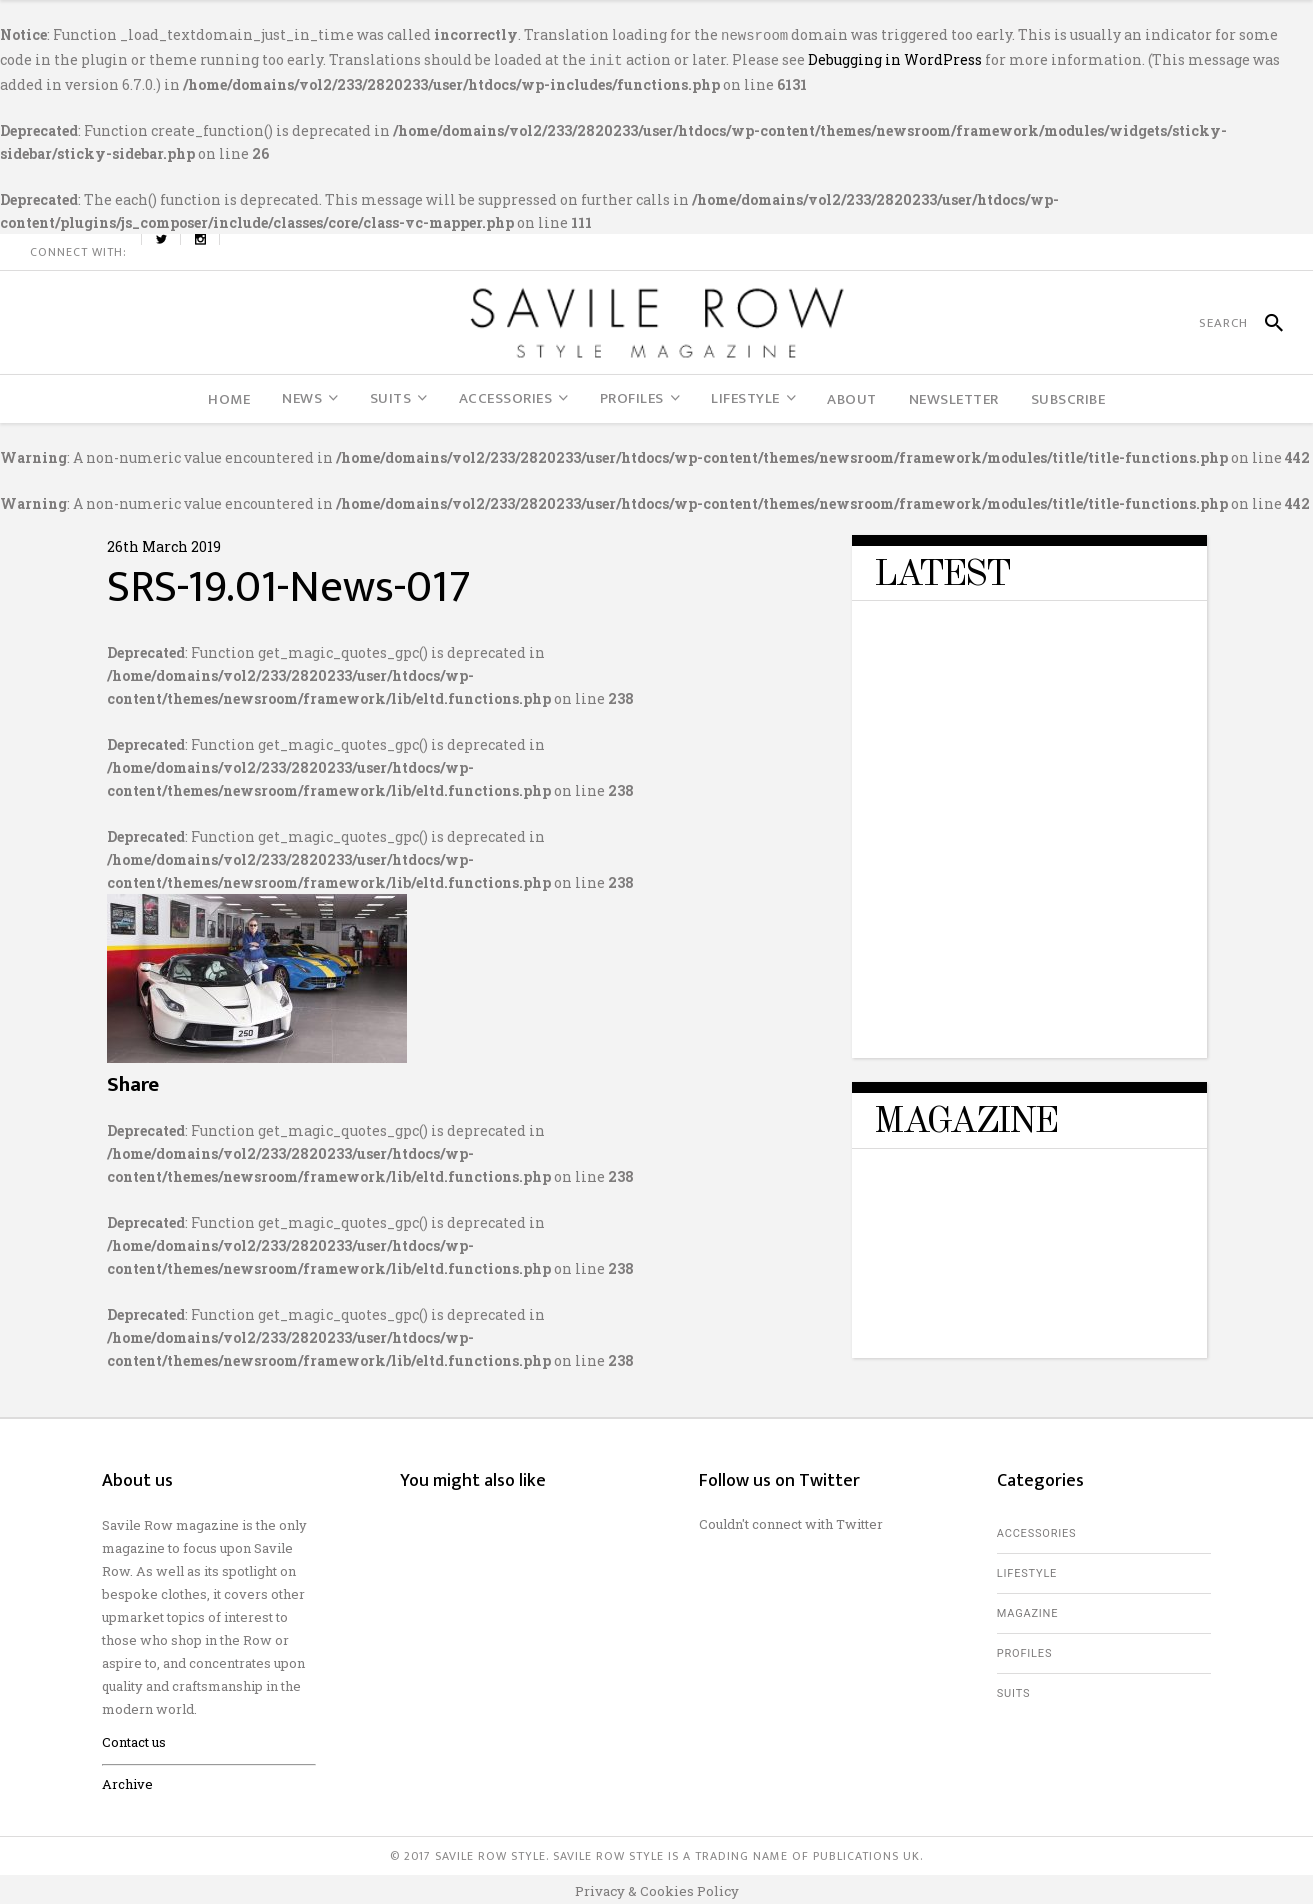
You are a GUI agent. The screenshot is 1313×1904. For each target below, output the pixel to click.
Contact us (134, 1738)
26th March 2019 (164, 542)
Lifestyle (1027, 1569)
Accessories (1037, 1529)
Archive (127, 1780)
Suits (1014, 1689)
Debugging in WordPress (895, 57)
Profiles (1024, 1649)
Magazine (1028, 1609)
